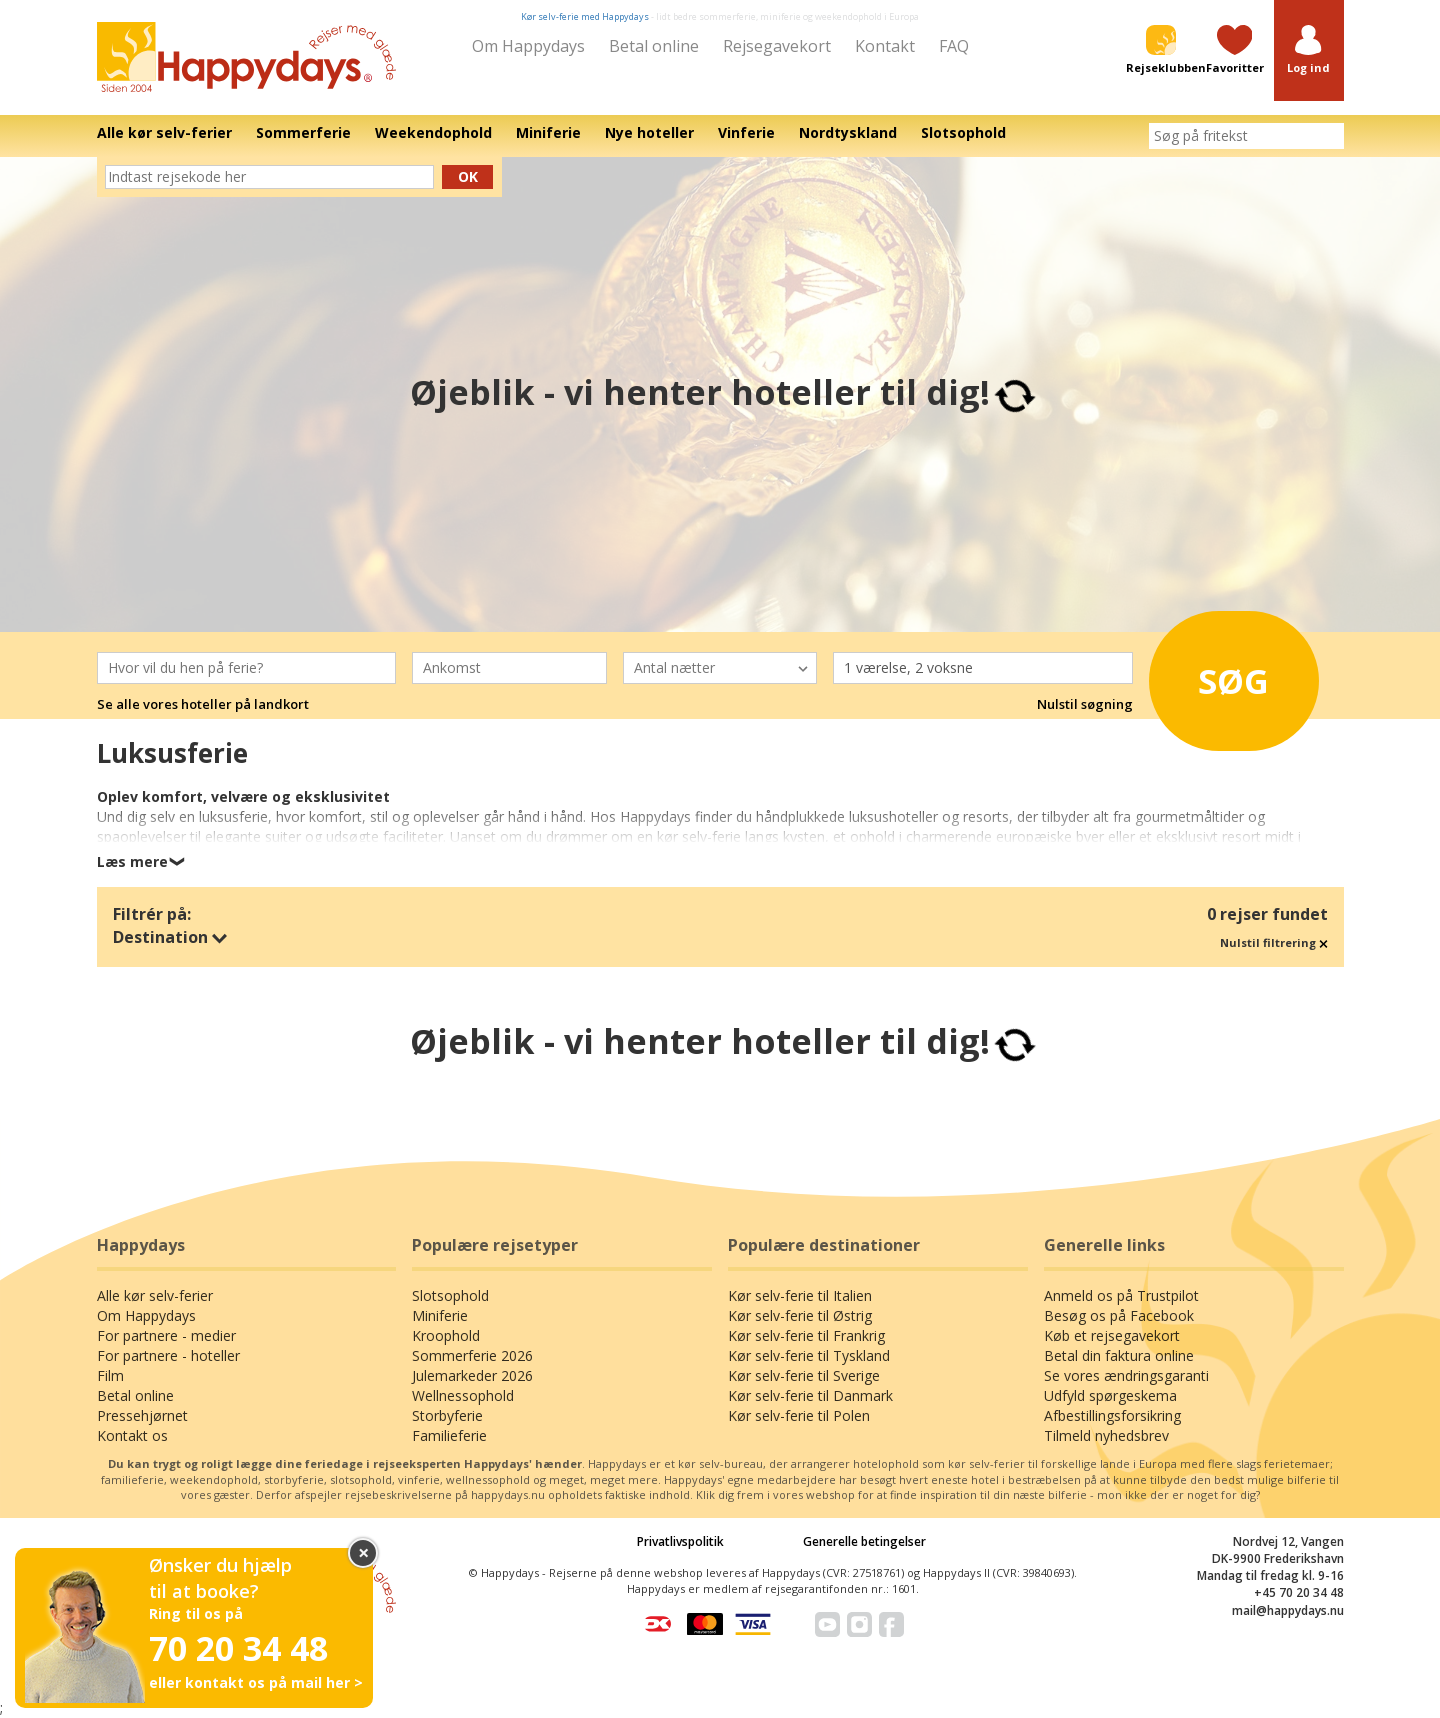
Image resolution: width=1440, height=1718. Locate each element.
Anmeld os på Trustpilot (1121, 1295)
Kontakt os (132, 1435)
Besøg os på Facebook (1119, 1315)
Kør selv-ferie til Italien (800, 1295)
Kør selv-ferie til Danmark (810, 1395)
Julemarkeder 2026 (472, 1375)
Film (110, 1375)
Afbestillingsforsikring (1112, 1415)
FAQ (954, 46)
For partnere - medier (166, 1335)
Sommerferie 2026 (472, 1355)
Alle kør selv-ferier (155, 1295)
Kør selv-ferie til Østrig (800, 1315)
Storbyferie (447, 1415)
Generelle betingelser (864, 1541)
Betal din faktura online (1119, 1355)
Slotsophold (450, 1295)
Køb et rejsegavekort (1112, 1335)
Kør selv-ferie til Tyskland (809, 1355)
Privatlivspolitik (680, 1541)
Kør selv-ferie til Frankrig (806, 1335)
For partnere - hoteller (168, 1355)
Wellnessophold (463, 1395)
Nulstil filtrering (1274, 942)
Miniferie (440, 1315)
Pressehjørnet (142, 1415)
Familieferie (449, 1435)
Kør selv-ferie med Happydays (585, 16)
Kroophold (446, 1335)
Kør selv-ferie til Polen (799, 1415)
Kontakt (885, 46)
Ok (468, 176)
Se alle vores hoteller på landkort (203, 704)
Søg (1219, 677)
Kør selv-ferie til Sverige (804, 1375)
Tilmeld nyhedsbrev (1106, 1435)
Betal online (654, 46)
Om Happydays (528, 46)
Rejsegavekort (777, 46)
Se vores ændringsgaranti (1126, 1375)
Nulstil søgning (1085, 704)
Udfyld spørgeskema (1110, 1395)
